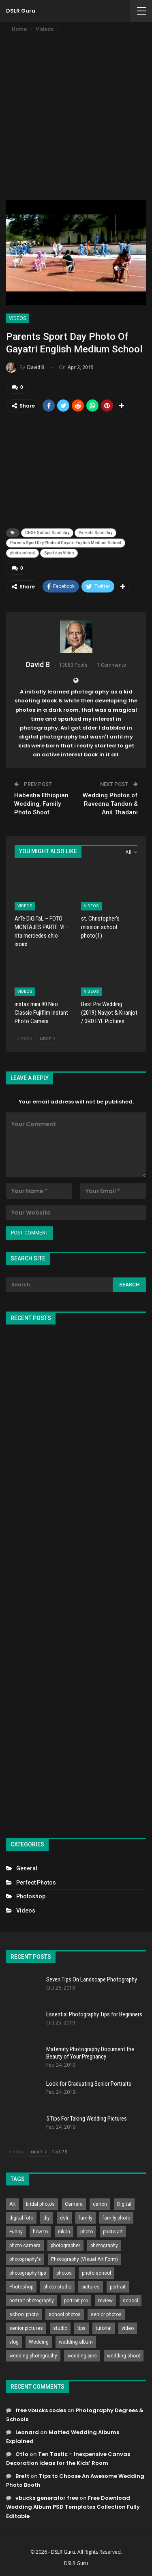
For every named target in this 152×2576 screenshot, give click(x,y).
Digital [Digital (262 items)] (124, 2204)
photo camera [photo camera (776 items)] (25, 2245)
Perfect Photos (36, 1882)
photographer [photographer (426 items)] (65, 2245)
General (26, 1868)
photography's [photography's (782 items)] (25, 2259)
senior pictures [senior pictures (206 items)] (26, 2328)
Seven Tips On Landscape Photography (91, 1979)
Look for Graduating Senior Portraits (88, 2083)
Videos (17, 318)
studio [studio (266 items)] (60, 2328)
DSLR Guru (20, 11)
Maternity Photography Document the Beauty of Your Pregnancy (90, 2053)
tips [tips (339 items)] (81, 2328)
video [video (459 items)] (128, 2328)
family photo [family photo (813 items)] (116, 2218)
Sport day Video (59, 553)
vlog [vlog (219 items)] (14, 2342)
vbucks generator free (46, 2498)
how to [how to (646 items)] (40, 2232)
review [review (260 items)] (105, 2300)
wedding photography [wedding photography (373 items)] (33, 2356)
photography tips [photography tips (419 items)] (27, 2273)
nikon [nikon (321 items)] (64, 2232)
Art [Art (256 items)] (12, 2204)
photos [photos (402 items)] (64, 2273)
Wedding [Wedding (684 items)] (39, 2342)
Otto (21, 2454)
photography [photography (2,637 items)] (104, 2245)
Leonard (27, 2432)
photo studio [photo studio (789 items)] (57, 2287)
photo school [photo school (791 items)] (96, 2273)
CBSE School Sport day (47, 532)
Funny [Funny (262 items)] (16, 2232)
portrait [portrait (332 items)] (118, 2287)
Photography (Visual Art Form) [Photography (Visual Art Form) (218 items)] (84, 2259)
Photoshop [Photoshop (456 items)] (21, 2287)
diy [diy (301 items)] (46, 2218)
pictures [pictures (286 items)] (90, 2287)
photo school (22, 553)
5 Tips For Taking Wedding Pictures (86, 2118)
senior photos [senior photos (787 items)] (106, 2314)
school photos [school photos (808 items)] (65, 2314)
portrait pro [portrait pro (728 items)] (76, 2300)
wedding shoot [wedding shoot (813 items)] (123, 2356)
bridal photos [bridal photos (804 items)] (40, 2204)
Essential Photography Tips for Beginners (94, 2014)
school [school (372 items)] (130, 2300)
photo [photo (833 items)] (86, 2232)
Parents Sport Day (95, 532)
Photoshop (30, 1896)
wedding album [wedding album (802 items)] (76, 2342)
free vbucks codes (40, 2410)
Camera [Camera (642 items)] (74, 2204)
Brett (22, 2476)
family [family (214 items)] (85, 2218)
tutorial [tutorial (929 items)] (103, 2328)
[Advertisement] (76, 114)
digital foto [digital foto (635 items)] (21, 2218)
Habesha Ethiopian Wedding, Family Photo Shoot (41, 804)
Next (47, 1038)
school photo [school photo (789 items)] (24, 2314)
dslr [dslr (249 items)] (64, 2218)
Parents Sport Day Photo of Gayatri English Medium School (65, 543)
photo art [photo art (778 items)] (113, 2232)
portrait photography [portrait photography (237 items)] (31, 2300)
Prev (24, 1038)
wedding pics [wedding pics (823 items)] (82, 2356)
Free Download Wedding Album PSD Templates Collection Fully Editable (73, 2507)
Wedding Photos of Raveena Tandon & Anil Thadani (110, 804)
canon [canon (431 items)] (100, 2204)
